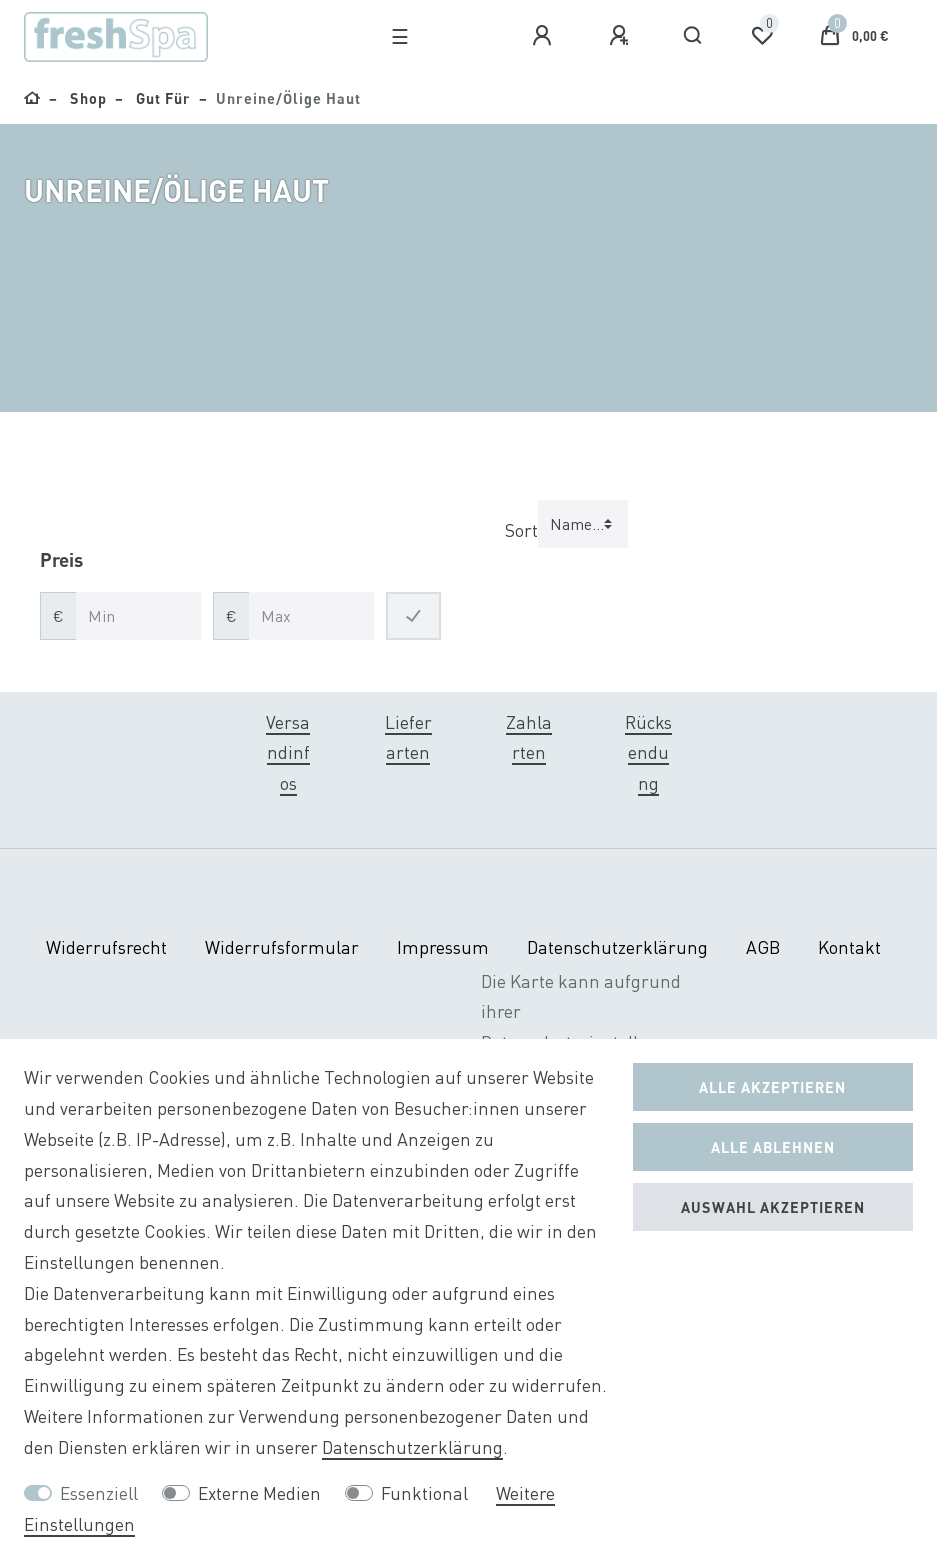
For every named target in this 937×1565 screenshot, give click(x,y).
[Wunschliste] (762, 36)
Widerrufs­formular (282, 947)
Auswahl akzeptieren (773, 1207)
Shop (86, 98)
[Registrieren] (622, 36)
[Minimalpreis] (138, 616)
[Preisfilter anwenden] (413, 616)
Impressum (443, 947)
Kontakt (849, 947)
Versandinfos (288, 753)
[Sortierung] (583, 524)
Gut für (161, 98)
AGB (763, 947)
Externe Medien (259, 1493)
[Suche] (693, 36)
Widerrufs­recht (106, 947)
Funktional (424, 1493)
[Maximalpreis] (311, 616)
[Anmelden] (545, 36)
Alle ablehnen (773, 1147)
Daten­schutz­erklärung (617, 947)
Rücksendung (648, 753)
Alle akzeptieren (772, 1087)
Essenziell (99, 1493)
